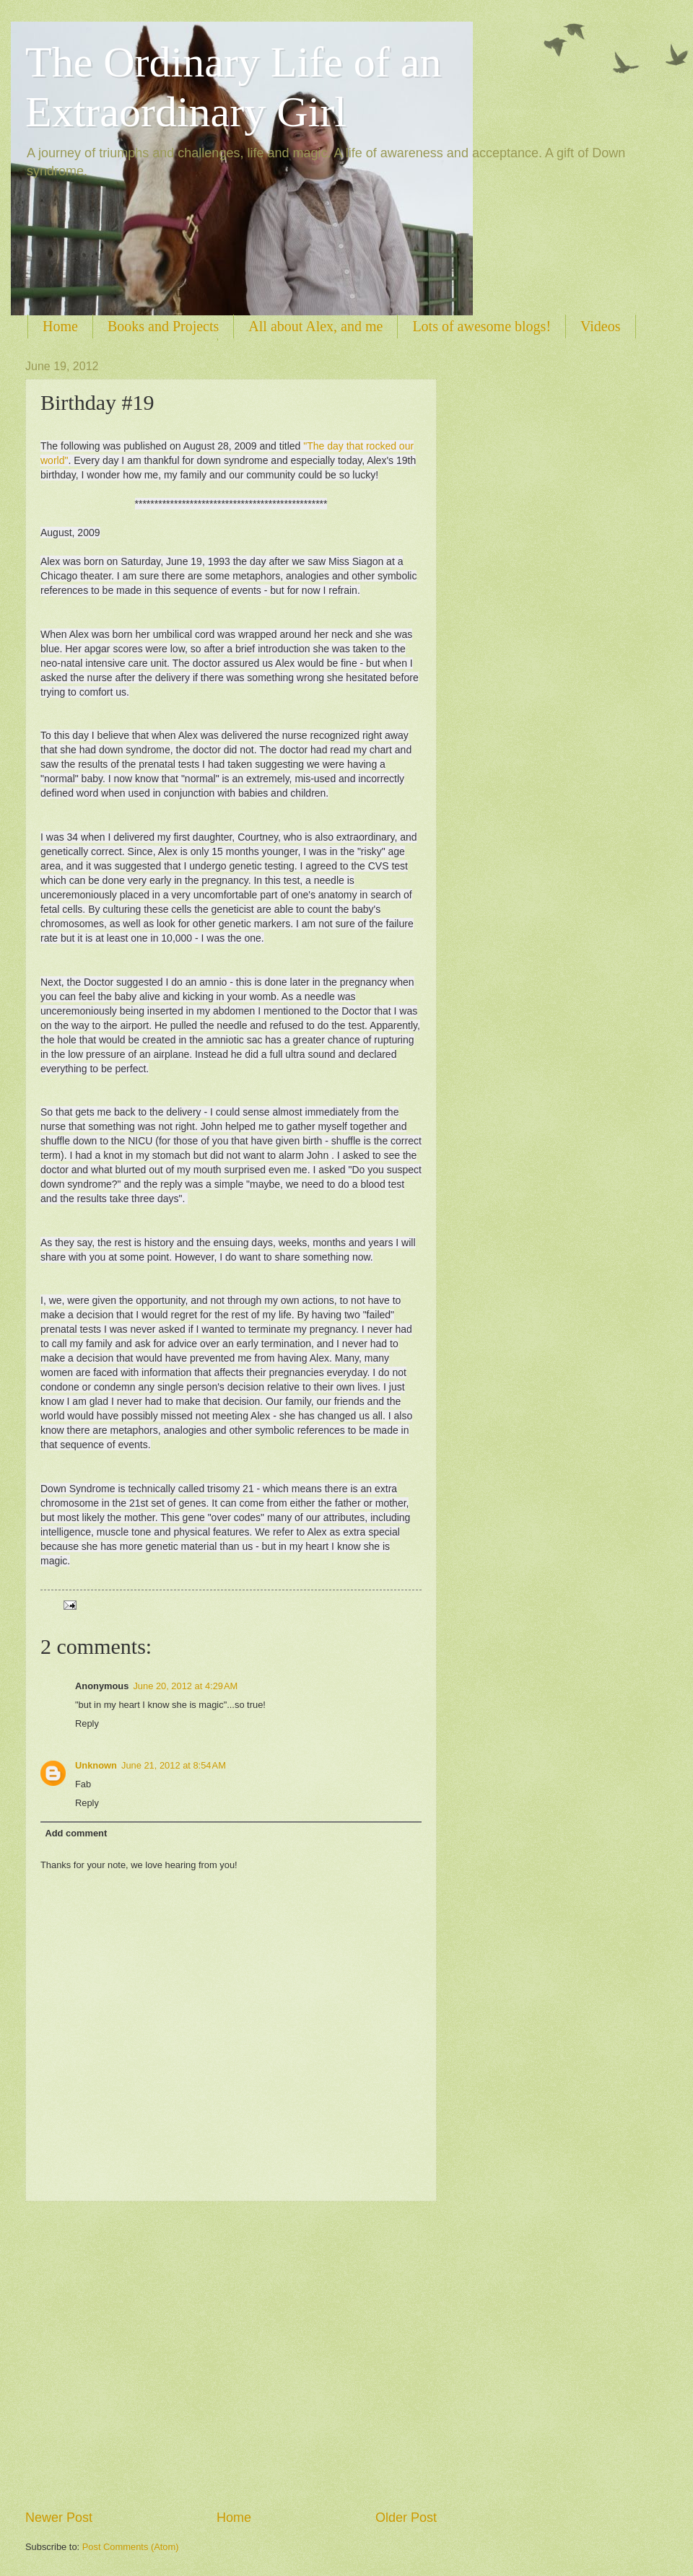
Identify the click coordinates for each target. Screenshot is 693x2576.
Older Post (406, 2517)
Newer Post (58, 2517)
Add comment (76, 1833)
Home (60, 326)
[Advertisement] (146, 2355)
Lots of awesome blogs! (481, 326)
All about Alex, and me (315, 326)
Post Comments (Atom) (130, 2546)
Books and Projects (163, 326)
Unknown (96, 1765)
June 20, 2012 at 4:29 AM (185, 1686)
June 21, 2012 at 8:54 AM (173, 1765)
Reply (87, 1723)
